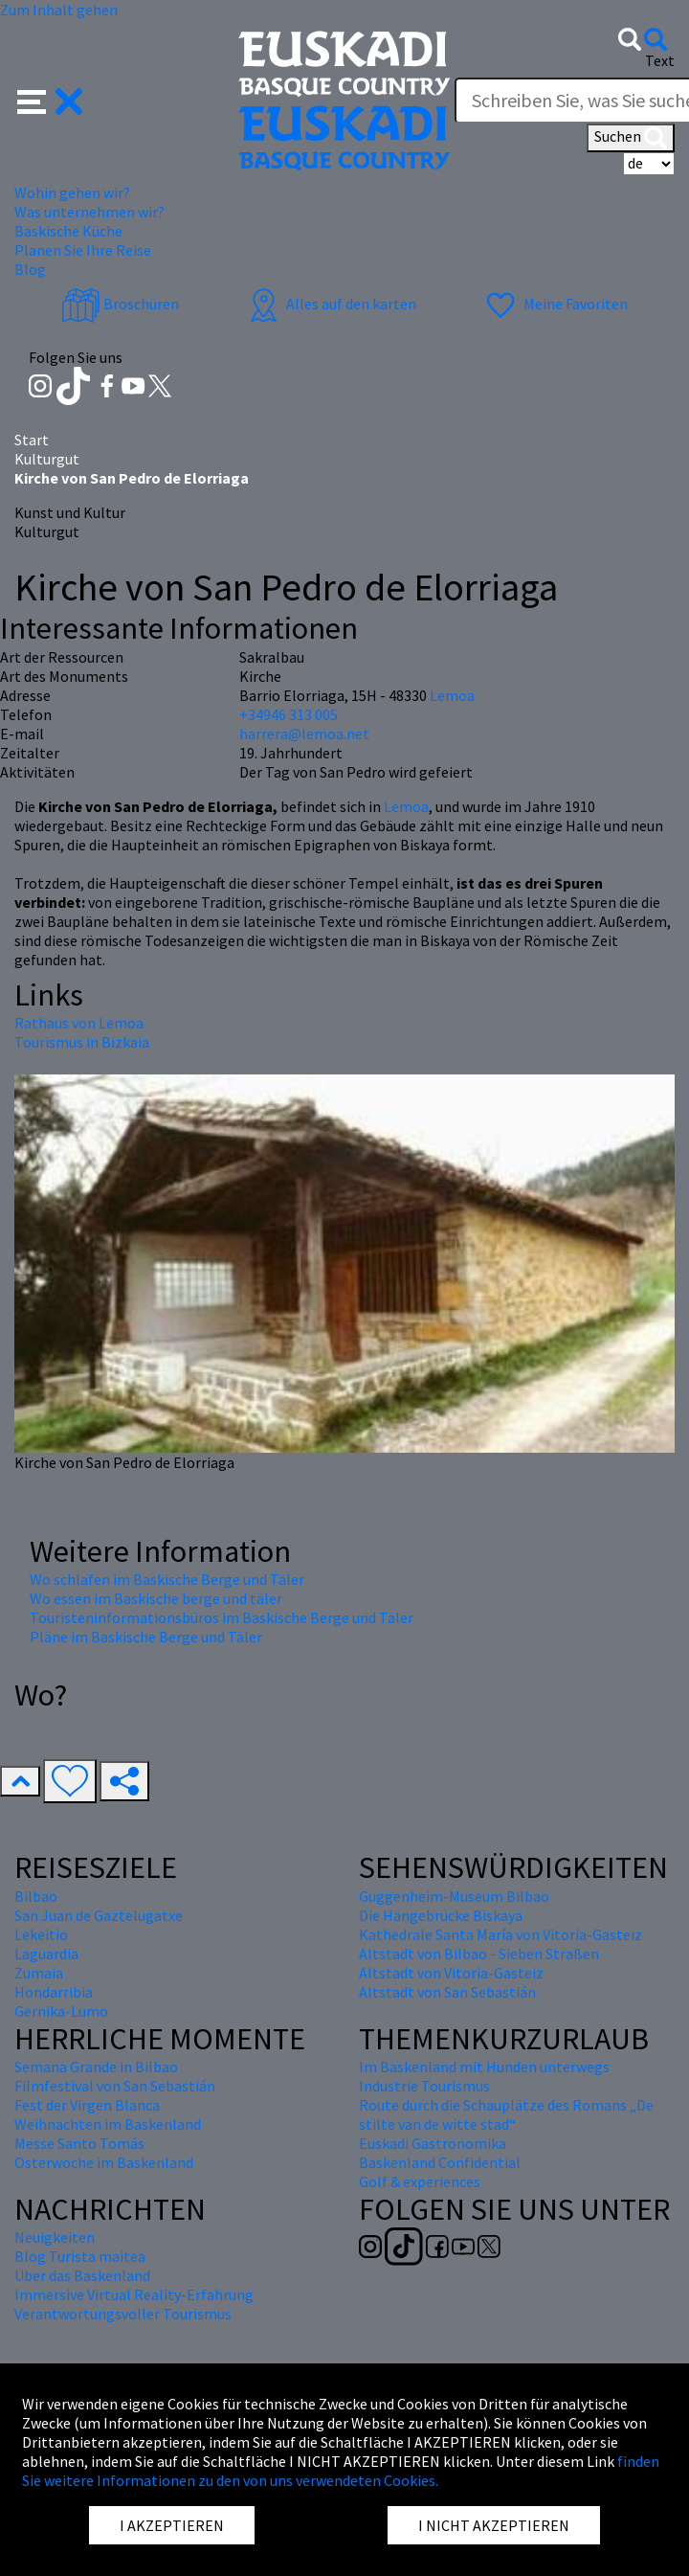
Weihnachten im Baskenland (107, 2124)
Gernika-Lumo (61, 2011)
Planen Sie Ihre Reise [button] (82, 250)
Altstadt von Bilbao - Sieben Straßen (479, 1953)
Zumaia (38, 1972)
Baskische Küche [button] (68, 230)
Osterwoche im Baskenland (103, 2162)
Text (660, 60)
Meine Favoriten (554, 303)
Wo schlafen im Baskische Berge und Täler (167, 1579)
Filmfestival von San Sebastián (114, 2085)
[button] (50, 99)
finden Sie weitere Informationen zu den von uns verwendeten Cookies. (340, 2471)
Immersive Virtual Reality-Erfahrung (134, 2294)
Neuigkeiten (54, 2237)
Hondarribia (53, 1991)
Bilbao (35, 1896)
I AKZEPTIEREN (172, 2525)
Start (31, 439)
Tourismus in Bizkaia (81, 1041)
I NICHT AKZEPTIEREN (493, 2525)
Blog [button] (30, 269)
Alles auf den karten (330, 303)
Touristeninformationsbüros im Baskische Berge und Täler (221, 1617)
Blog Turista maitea (79, 2256)
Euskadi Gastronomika (432, 2143)
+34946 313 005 (288, 714)
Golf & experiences (419, 2181)
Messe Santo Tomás (79, 2143)
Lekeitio (41, 1934)
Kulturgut (46, 458)
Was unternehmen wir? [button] (89, 211)
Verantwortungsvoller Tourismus (123, 2313)
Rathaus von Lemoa (79, 1022)
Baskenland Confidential (440, 2162)
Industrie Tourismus (424, 2085)
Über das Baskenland (82, 2275)
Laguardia (46, 1953)
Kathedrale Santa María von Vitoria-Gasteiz (500, 1934)
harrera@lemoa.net (304, 733)
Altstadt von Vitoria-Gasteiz (451, 1972)
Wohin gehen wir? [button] (72, 192)
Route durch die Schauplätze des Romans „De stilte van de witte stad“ (506, 2114)
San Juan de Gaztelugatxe (98, 1915)
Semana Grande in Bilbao (96, 2066)
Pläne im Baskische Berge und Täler (146, 1636)
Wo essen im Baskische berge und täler (156, 1598)
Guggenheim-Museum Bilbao (454, 1896)
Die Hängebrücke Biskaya (440, 1915)
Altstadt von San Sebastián (447, 1991)
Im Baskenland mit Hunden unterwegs (484, 2066)
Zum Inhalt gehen (59, 9)
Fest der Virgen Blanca (87, 2104)
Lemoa (406, 806)
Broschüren (120, 303)
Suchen (630, 137)
